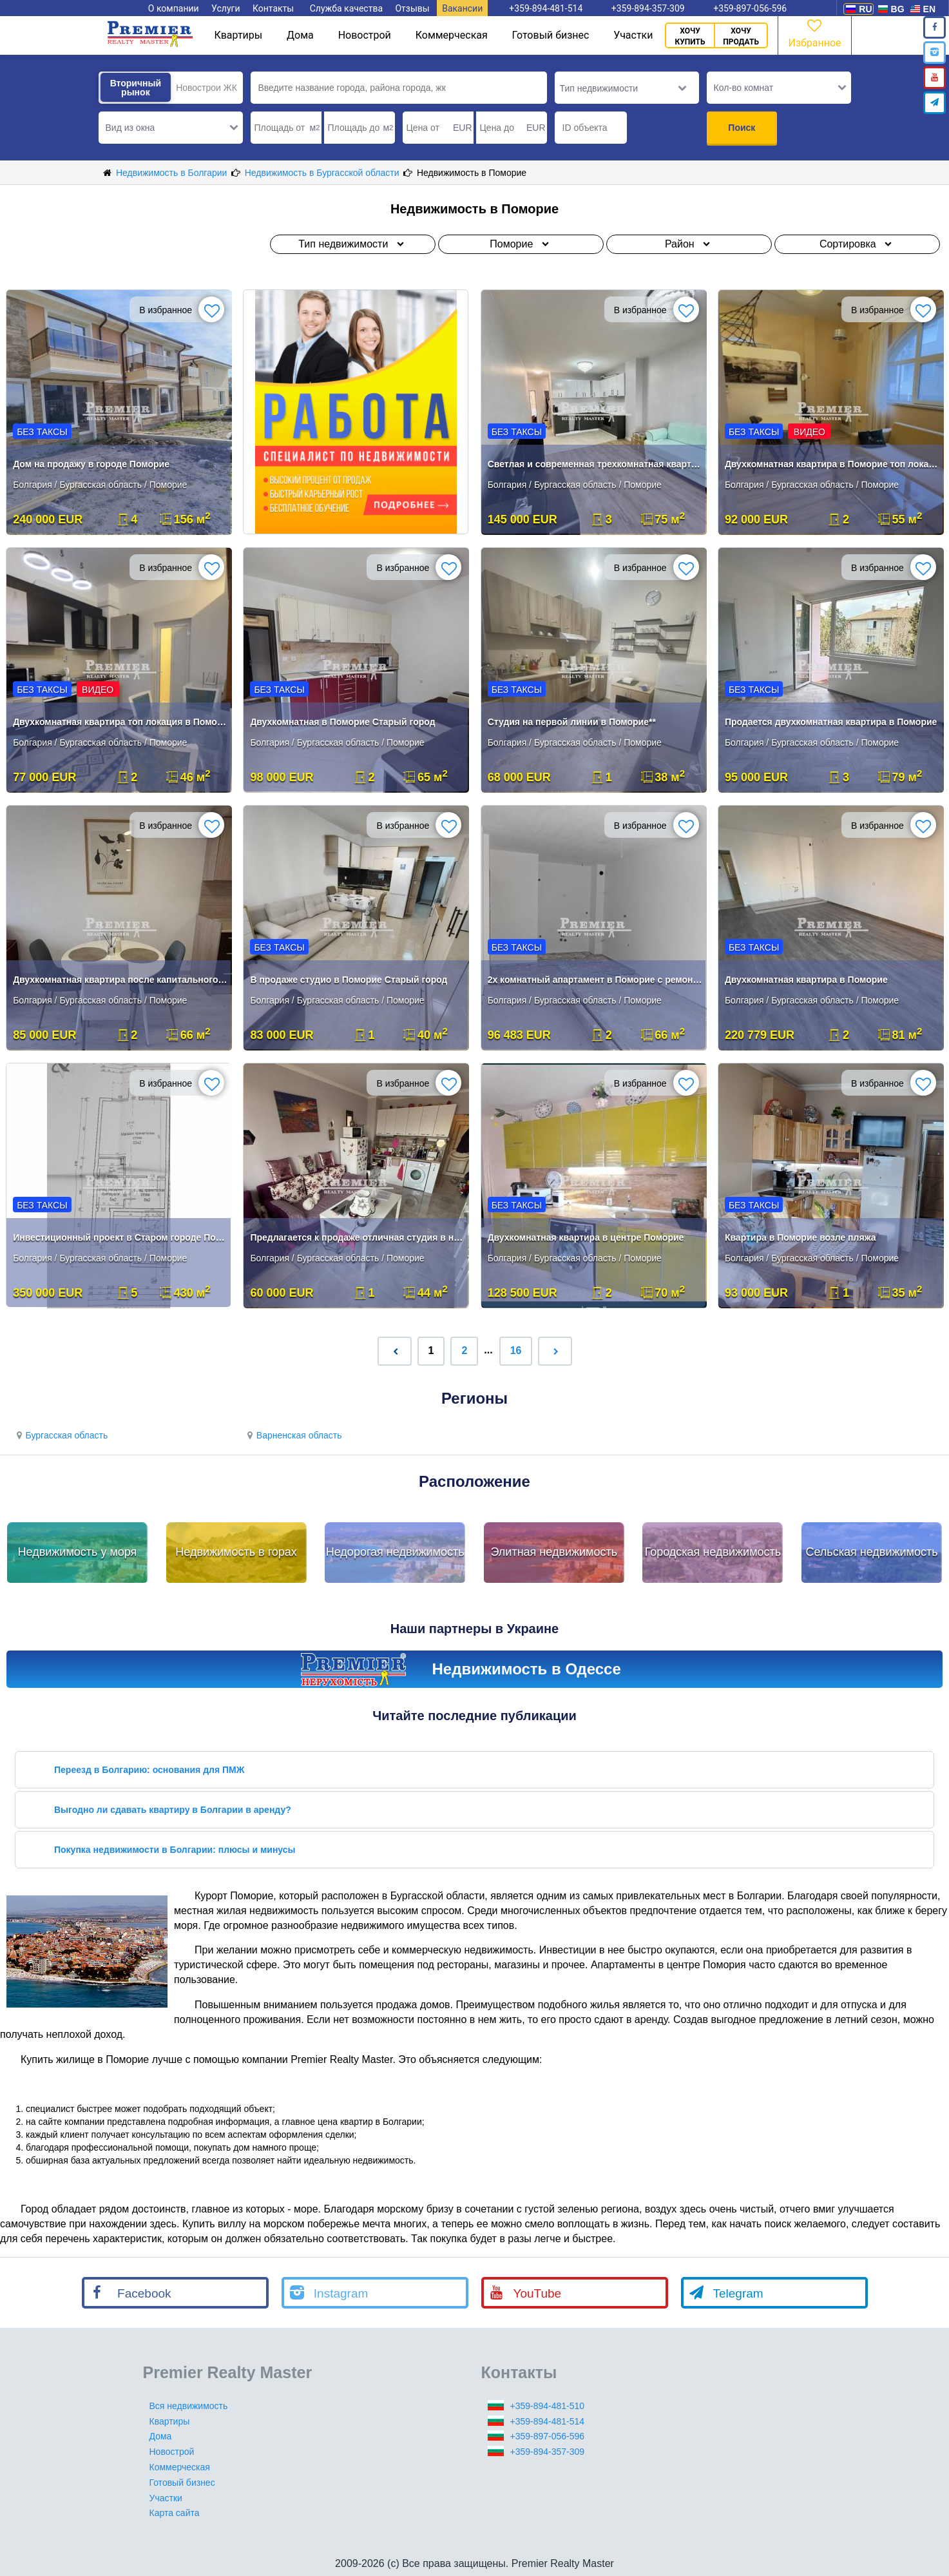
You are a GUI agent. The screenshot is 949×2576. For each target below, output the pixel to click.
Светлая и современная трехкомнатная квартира (595, 464)
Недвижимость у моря (77, 1551)
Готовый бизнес (551, 35)
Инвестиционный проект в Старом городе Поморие (120, 1237)
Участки (633, 35)
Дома (300, 35)
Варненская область (292, 1435)
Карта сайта (174, 2513)
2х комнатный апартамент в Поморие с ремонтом (595, 979)
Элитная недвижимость (553, 1551)
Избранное (814, 32)
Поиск (741, 127)
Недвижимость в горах (236, 1551)
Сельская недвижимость (871, 1551)
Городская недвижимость (713, 1551)
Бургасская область (60, 1435)
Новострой (364, 35)
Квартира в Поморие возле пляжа (800, 1237)
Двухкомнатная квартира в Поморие (806, 979)
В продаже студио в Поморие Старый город (348, 979)
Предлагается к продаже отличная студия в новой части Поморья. (357, 1237)
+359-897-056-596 (547, 2436)
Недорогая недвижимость (395, 1551)
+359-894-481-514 (547, 2421)
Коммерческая (452, 35)
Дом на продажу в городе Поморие (91, 464)
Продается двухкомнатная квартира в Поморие (831, 722)
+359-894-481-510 (547, 2406)
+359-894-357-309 (547, 2451)
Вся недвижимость (188, 2406)
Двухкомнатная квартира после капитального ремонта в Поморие (120, 979)
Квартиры (238, 35)
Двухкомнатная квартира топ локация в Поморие (120, 722)
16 (516, 1350)
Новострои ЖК (206, 87)
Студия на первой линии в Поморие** (572, 722)
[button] (171, 127)
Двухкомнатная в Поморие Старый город (342, 722)
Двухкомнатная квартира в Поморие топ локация (832, 464)
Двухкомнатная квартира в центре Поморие (586, 1237)
